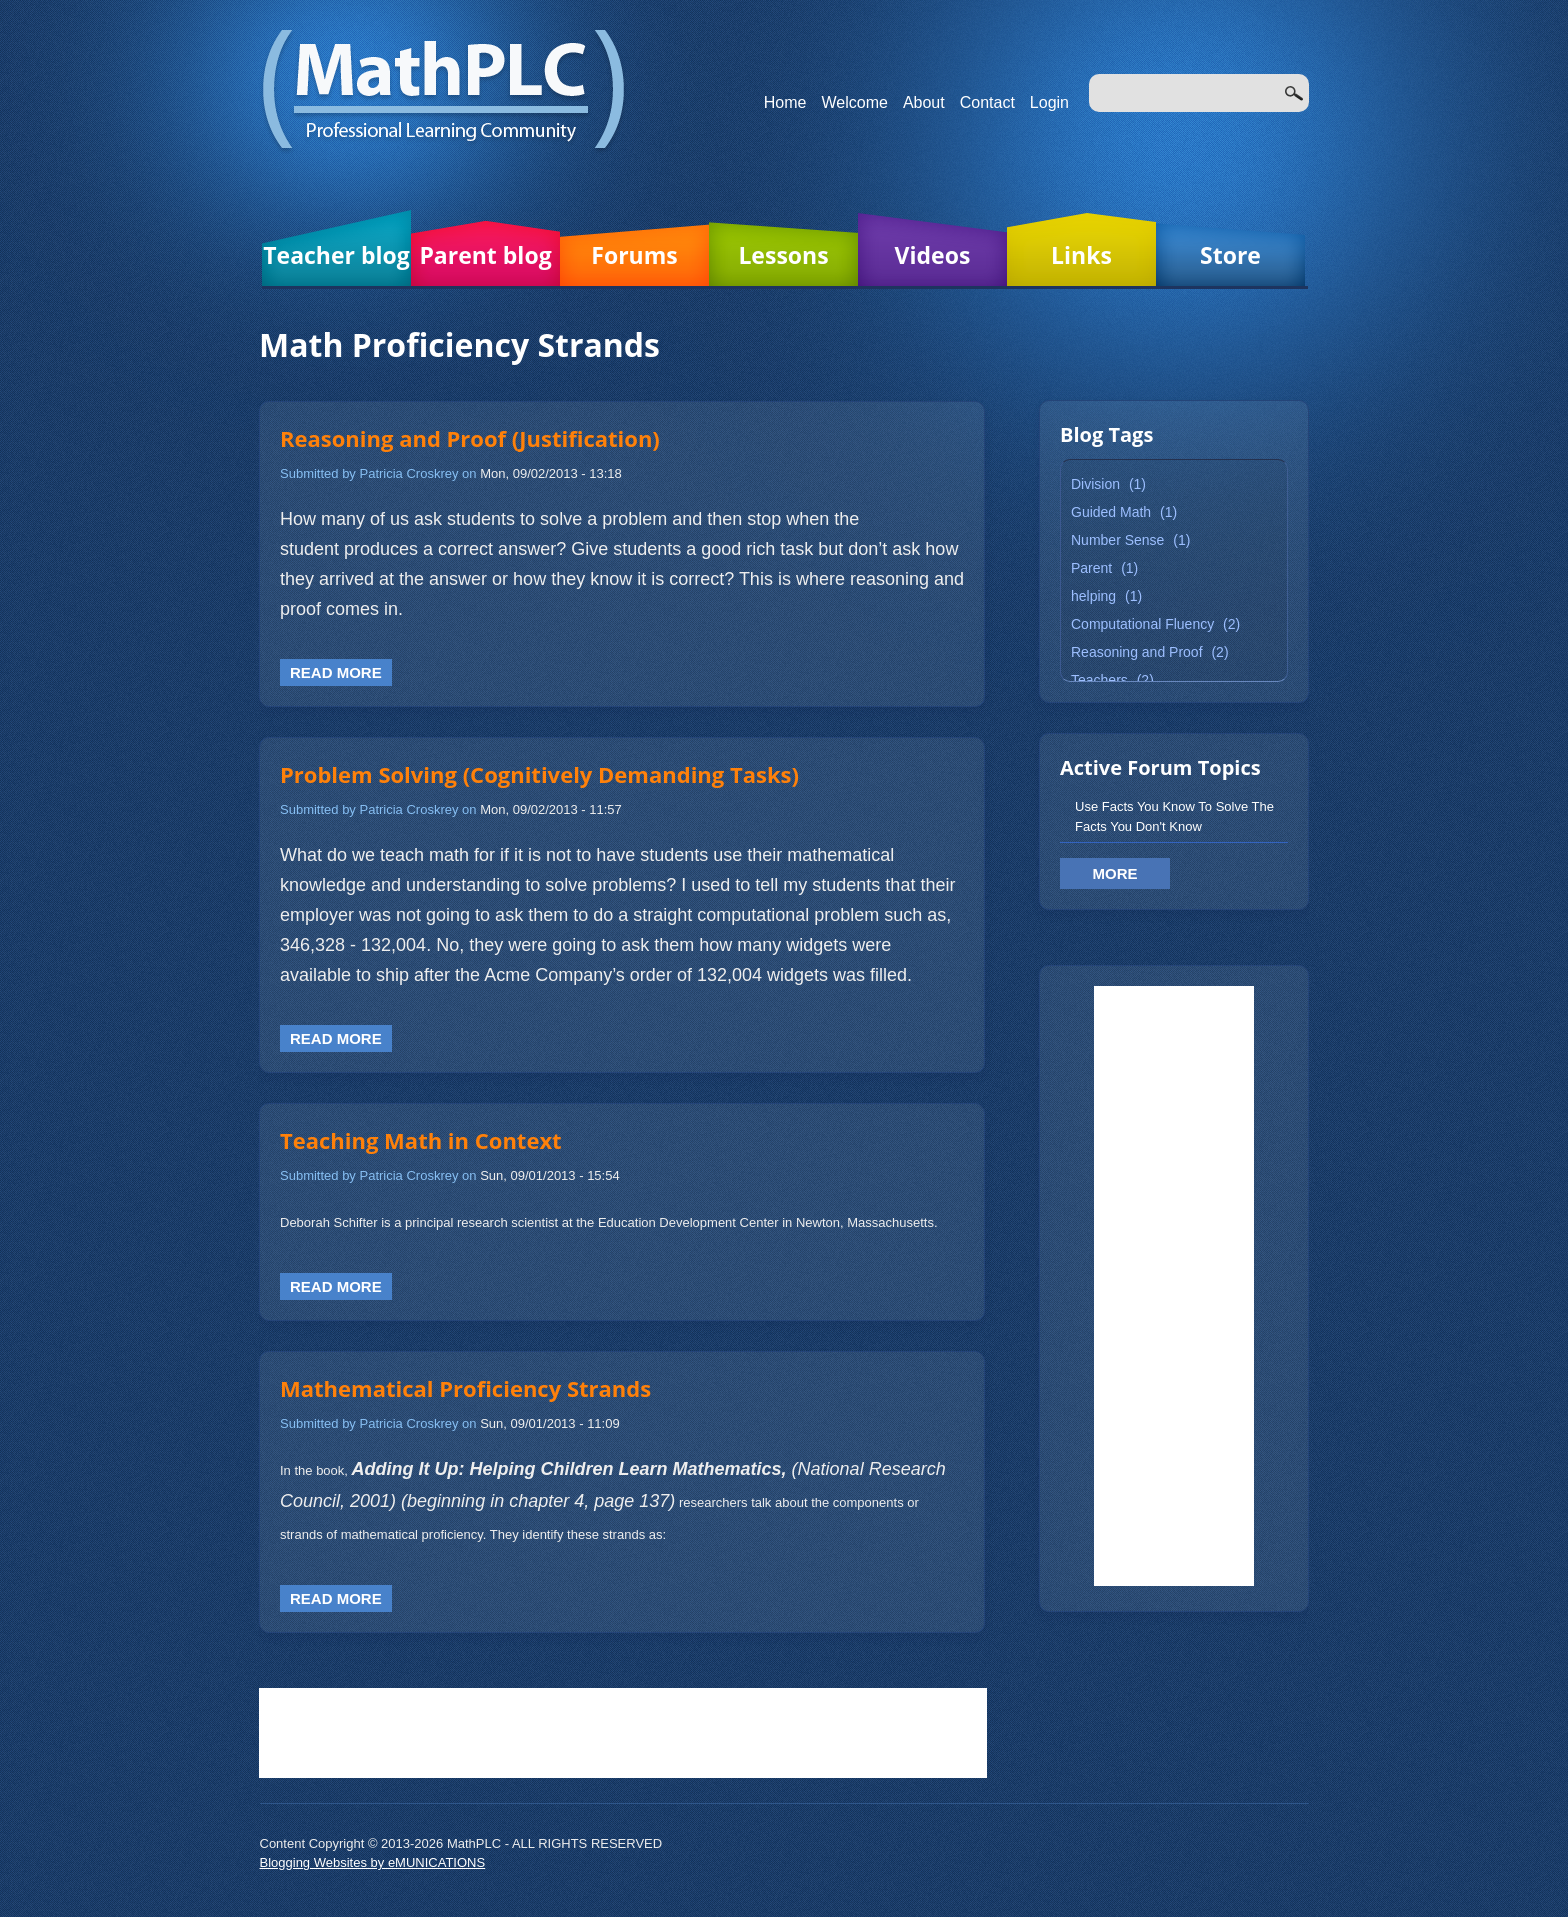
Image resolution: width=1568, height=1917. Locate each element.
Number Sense (1117, 540)
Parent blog (485, 255)
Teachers (1099, 680)
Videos (933, 255)
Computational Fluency (1142, 624)
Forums (634, 255)
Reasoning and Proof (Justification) (470, 438)
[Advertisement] (1174, 1286)
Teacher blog (336, 255)
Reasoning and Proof (1137, 652)
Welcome (855, 102)
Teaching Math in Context (421, 1140)
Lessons (783, 255)
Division (1095, 484)
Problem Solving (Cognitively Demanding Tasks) (539, 774)
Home (785, 102)
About (924, 102)
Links (1081, 255)
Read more (336, 672)
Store (1230, 255)
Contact (987, 102)
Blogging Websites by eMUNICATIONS (373, 1862)
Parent (1091, 568)
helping (1093, 596)
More (1115, 873)
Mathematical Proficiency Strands (465, 1388)
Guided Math (1111, 512)
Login (1049, 102)
